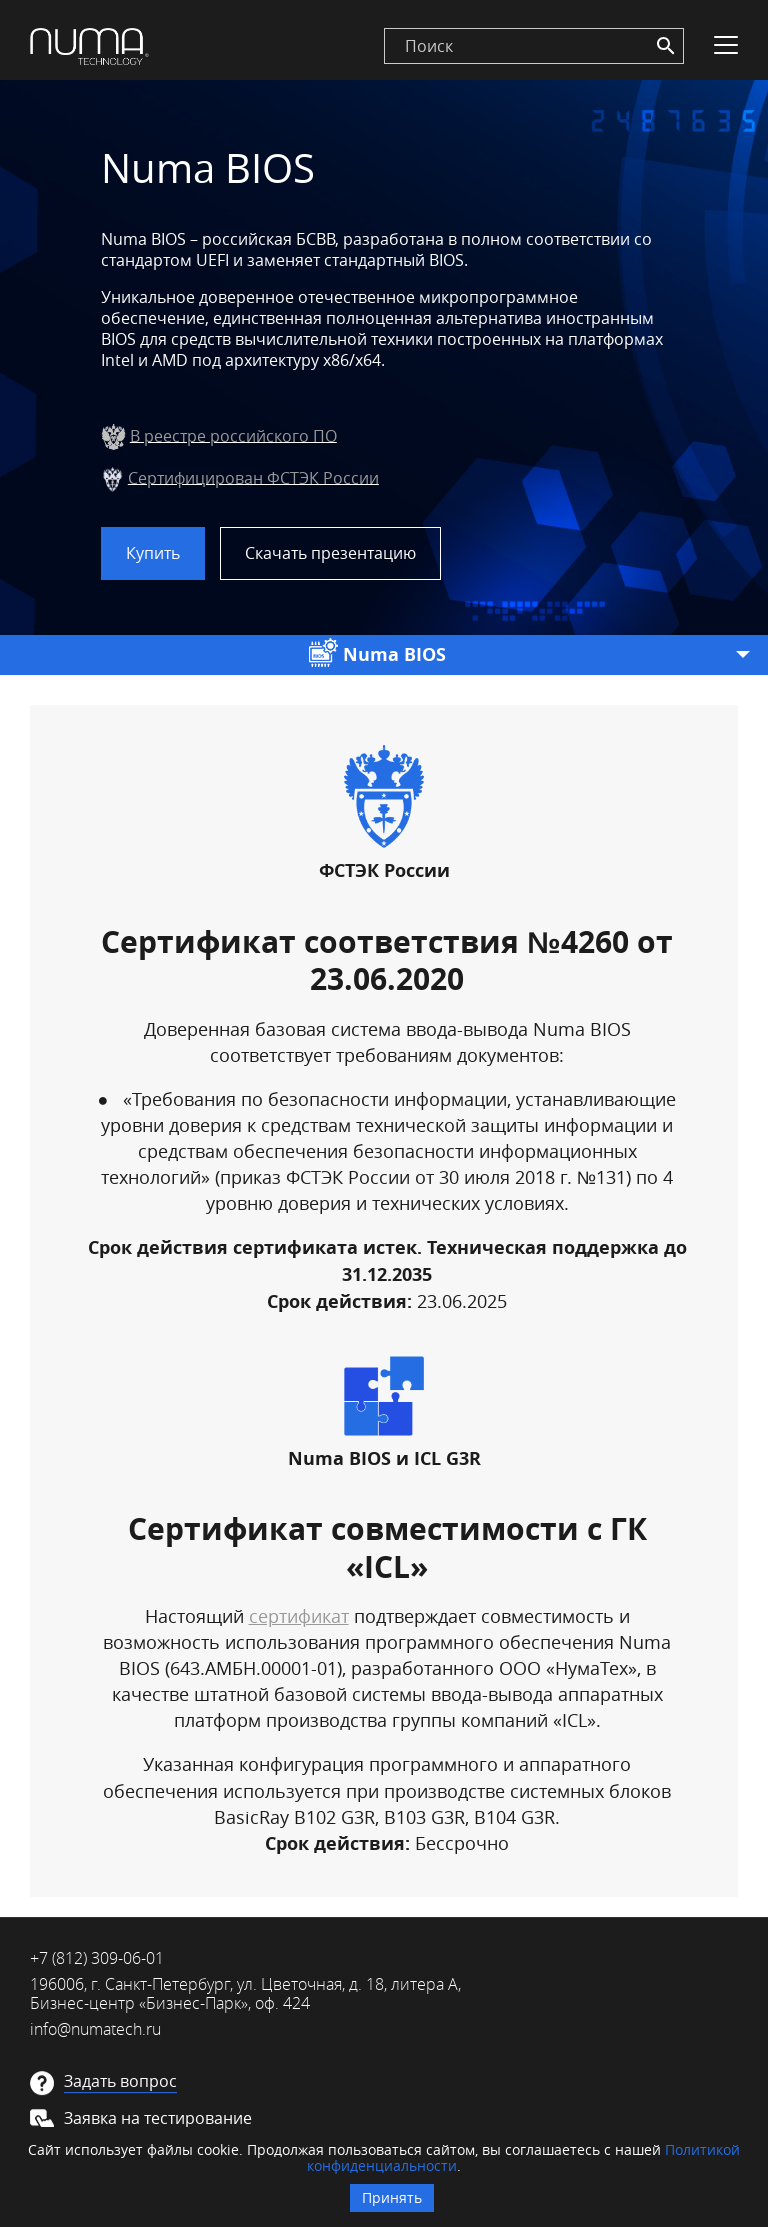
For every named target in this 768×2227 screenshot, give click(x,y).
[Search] (666, 46)
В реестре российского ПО (233, 435)
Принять (392, 2197)
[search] (534, 46)
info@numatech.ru (95, 2029)
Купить (153, 553)
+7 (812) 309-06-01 (97, 1958)
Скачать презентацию (330, 553)
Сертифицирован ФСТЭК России (253, 477)
